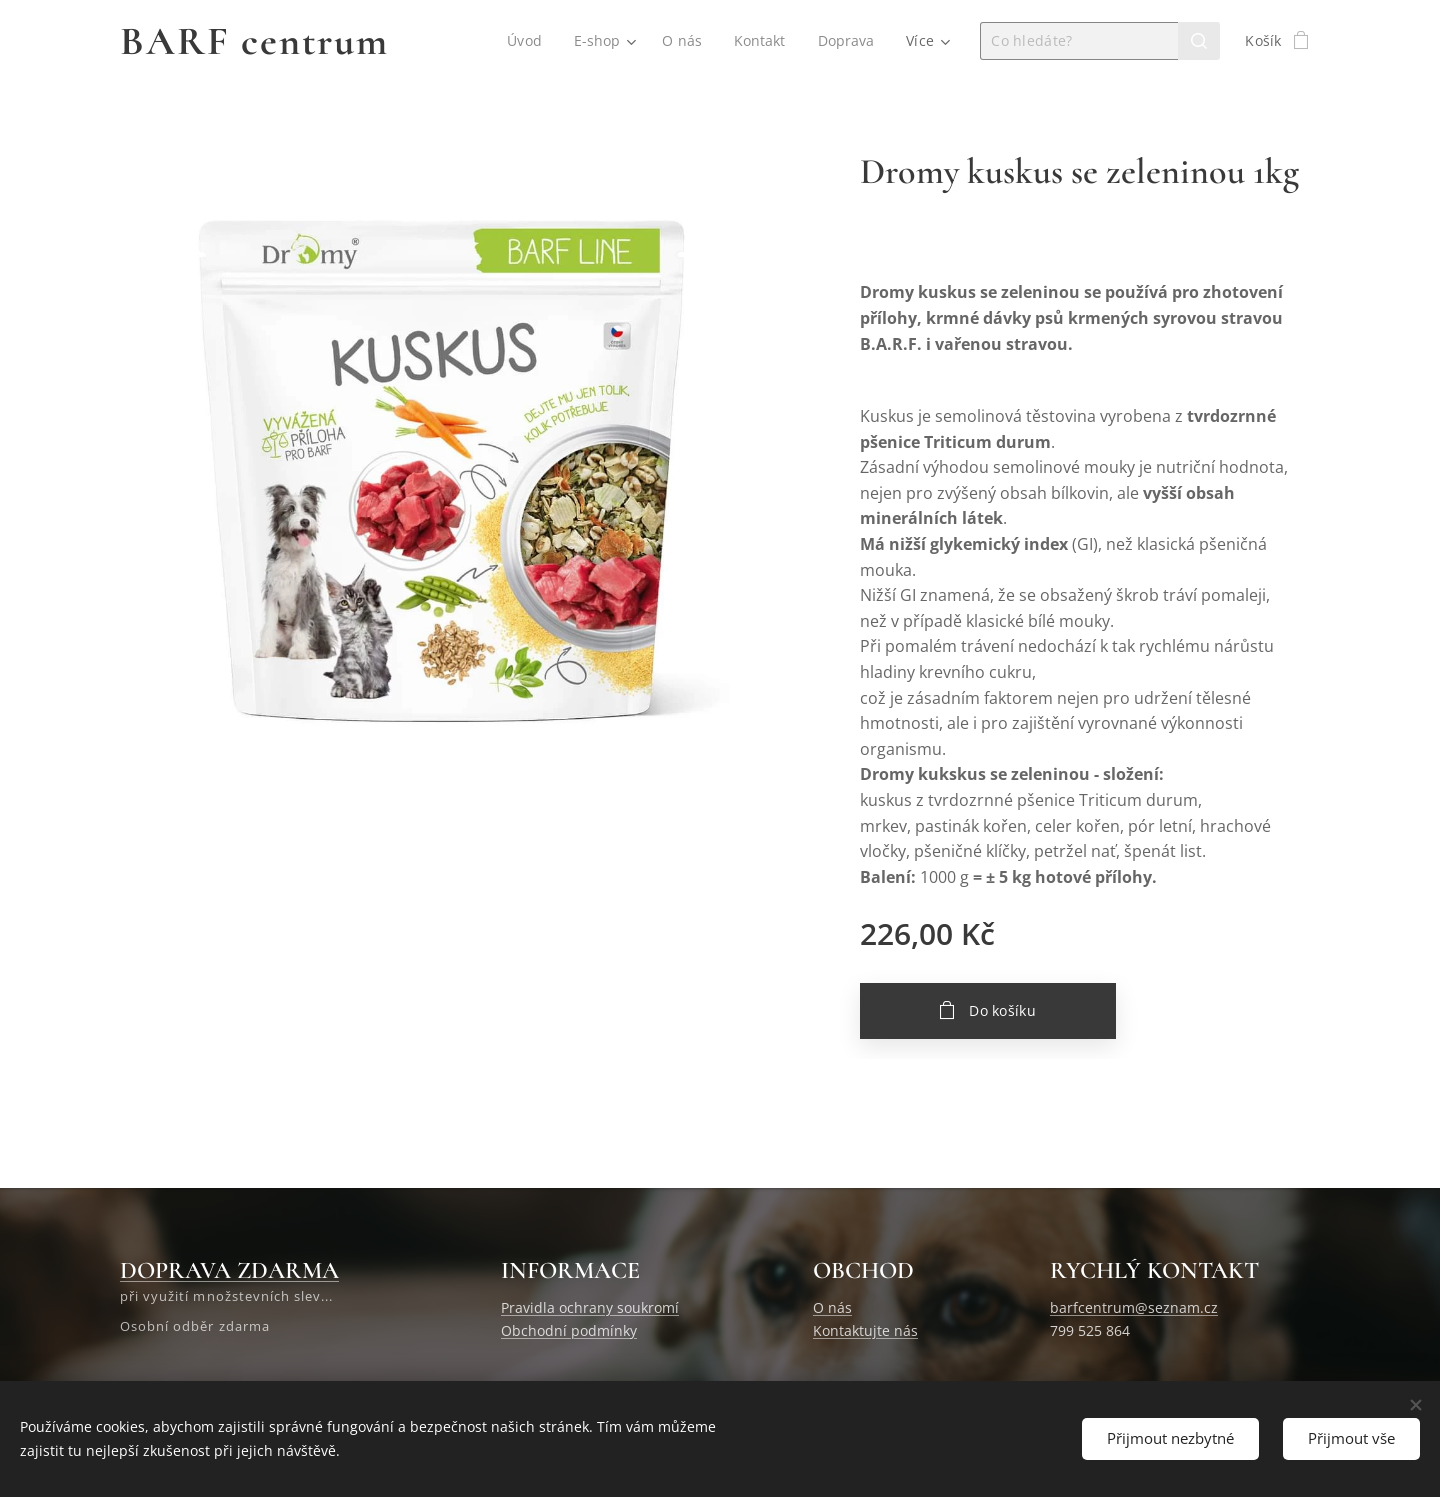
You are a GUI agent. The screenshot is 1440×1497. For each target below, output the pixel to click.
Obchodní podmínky (569, 1330)
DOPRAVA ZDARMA (229, 1270)
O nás (832, 1307)
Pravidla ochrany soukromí (590, 1307)
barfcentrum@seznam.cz (1134, 1307)
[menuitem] (525, 41)
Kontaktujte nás (865, 1330)
